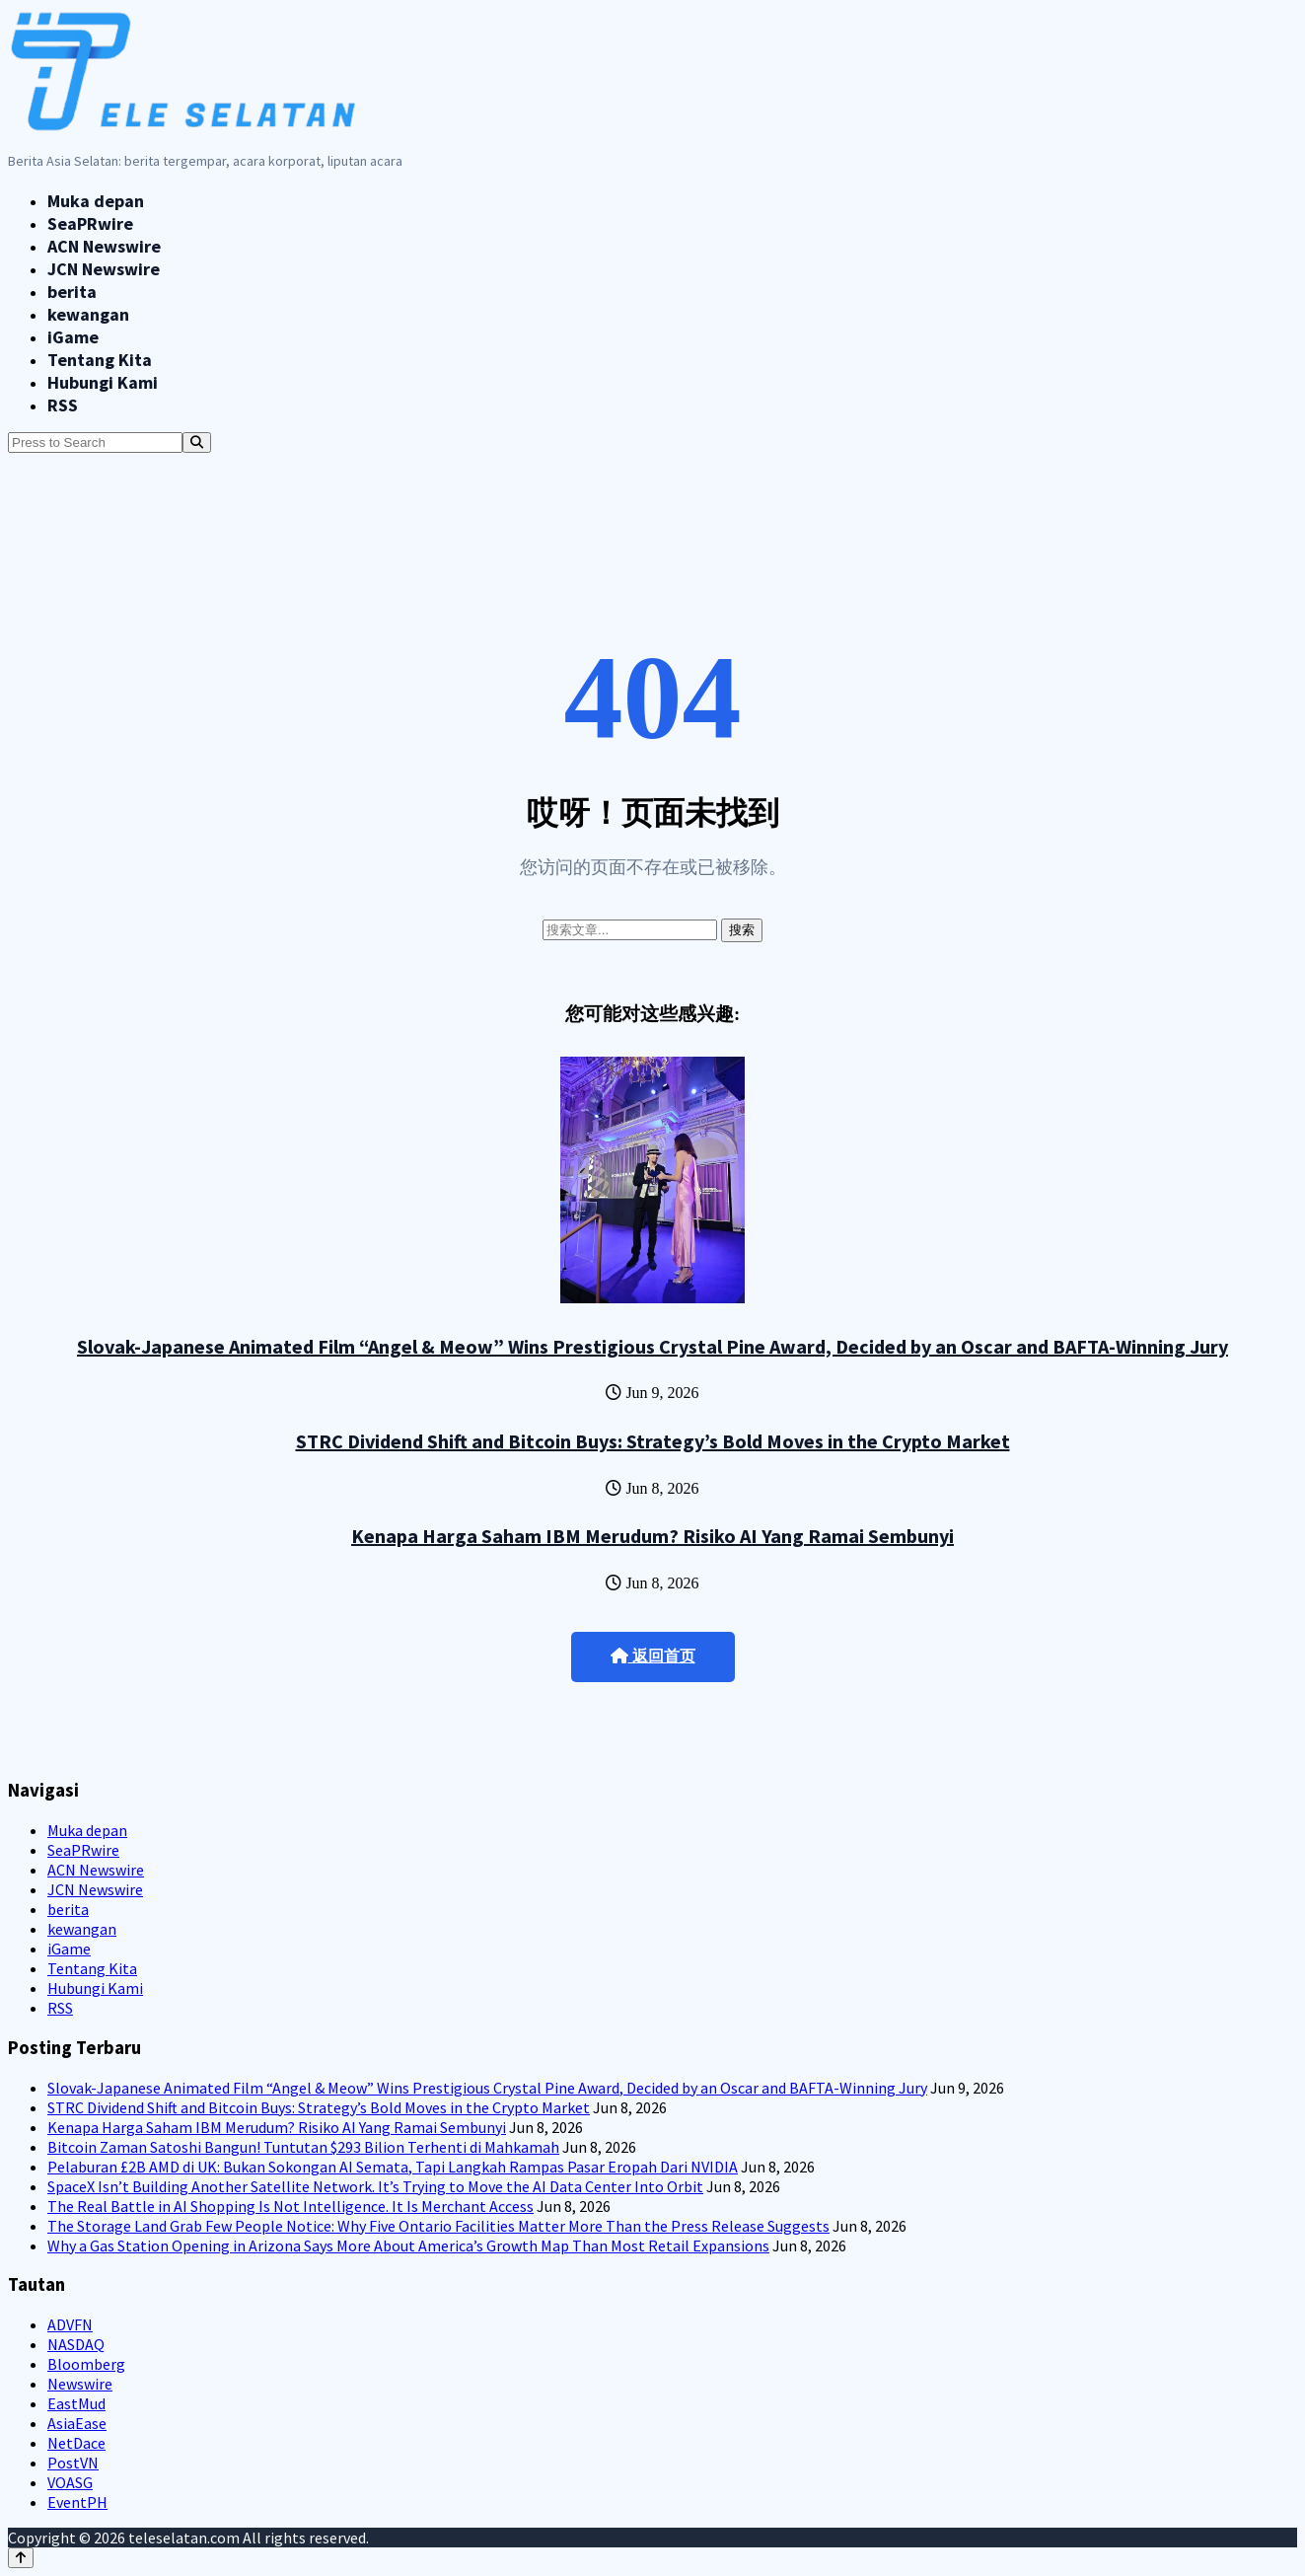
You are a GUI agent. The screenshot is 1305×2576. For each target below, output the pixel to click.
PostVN (73, 2462)
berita (72, 291)
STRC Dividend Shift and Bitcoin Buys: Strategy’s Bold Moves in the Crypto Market (653, 1441)
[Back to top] (21, 2557)
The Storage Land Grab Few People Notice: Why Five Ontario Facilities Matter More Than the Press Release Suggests (438, 2226)
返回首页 (653, 1656)
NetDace (76, 2443)
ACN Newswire (104, 246)
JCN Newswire (103, 269)
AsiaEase (77, 2423)
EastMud (76, 2403)
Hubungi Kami (102, 382)
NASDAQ (76, 2344)
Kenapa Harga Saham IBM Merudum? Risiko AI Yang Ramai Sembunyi (652, 1535)
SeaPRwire (90, 223)
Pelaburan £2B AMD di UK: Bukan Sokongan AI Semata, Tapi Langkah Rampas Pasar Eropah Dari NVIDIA (392, 2166)
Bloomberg (86, 2364)
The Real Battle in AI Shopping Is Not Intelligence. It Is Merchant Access (290, 2206)
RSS (62, 405)
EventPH (77, 2502)
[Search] (196, 442)
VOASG (70, 2482)
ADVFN (70, 2324)
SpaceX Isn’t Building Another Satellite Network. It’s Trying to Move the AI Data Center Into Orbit (375, 2186)
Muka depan (95, 200)
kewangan (88, 314)
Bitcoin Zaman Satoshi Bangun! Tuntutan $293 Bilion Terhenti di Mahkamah (303, 2147)
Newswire (79, 2383)
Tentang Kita (99, 359)
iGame (73, 337)
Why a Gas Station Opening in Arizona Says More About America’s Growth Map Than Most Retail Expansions (408, 2245)
